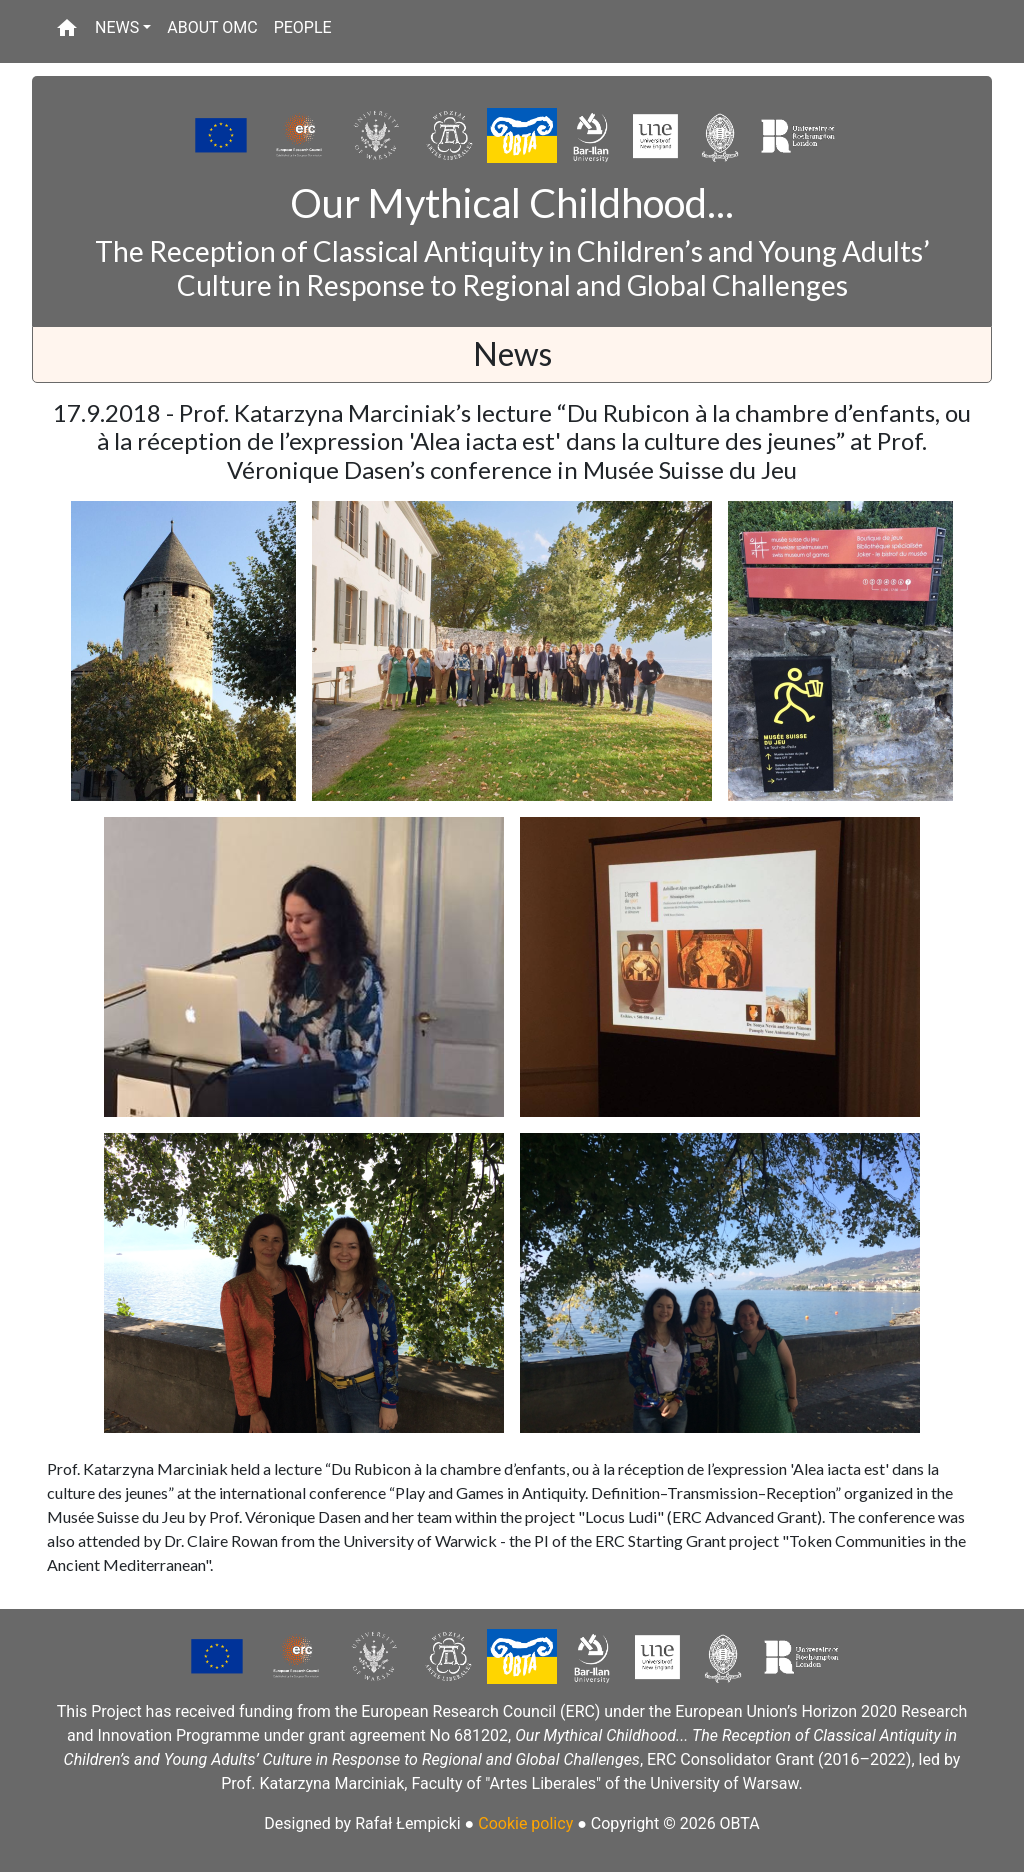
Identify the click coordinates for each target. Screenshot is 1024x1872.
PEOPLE (303, 27)
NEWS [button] (117, 27)
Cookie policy (525, 1823)
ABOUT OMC (212, 27)
